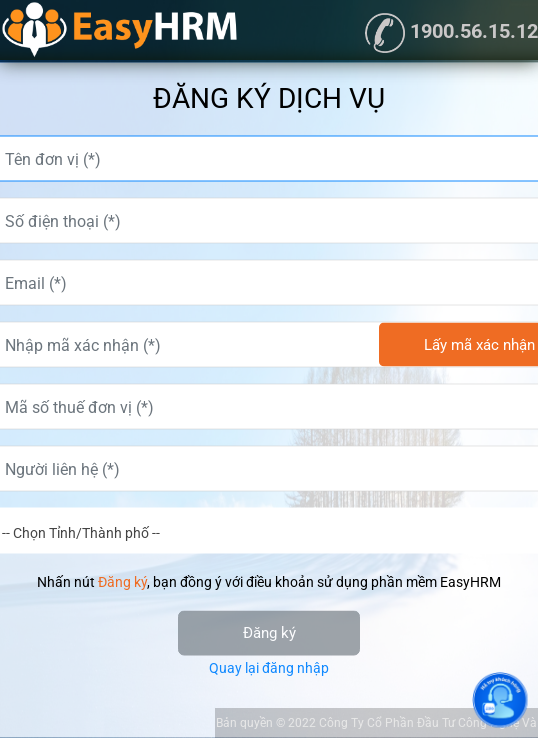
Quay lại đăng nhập (269, 668)
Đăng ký (269, 633)
